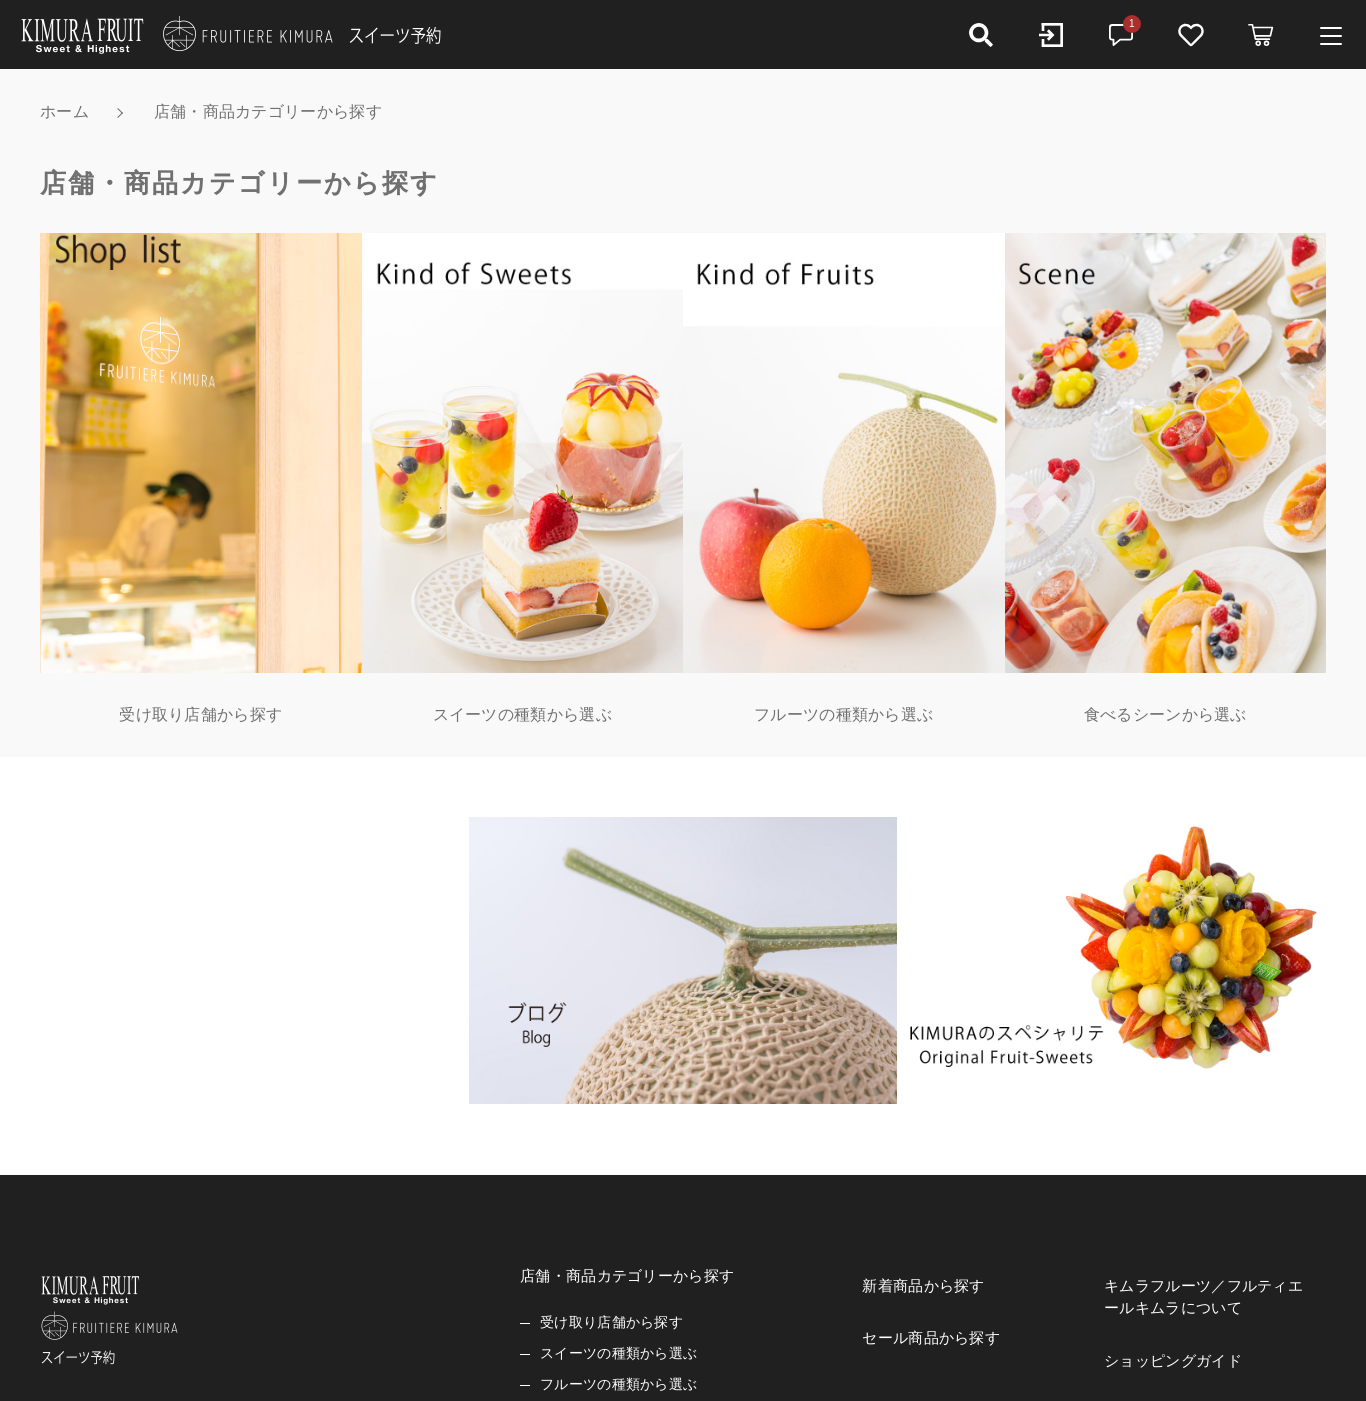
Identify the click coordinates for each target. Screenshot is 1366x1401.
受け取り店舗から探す (611, 1322)
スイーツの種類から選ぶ (618, 1353)
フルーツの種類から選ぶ (618, 1384)
